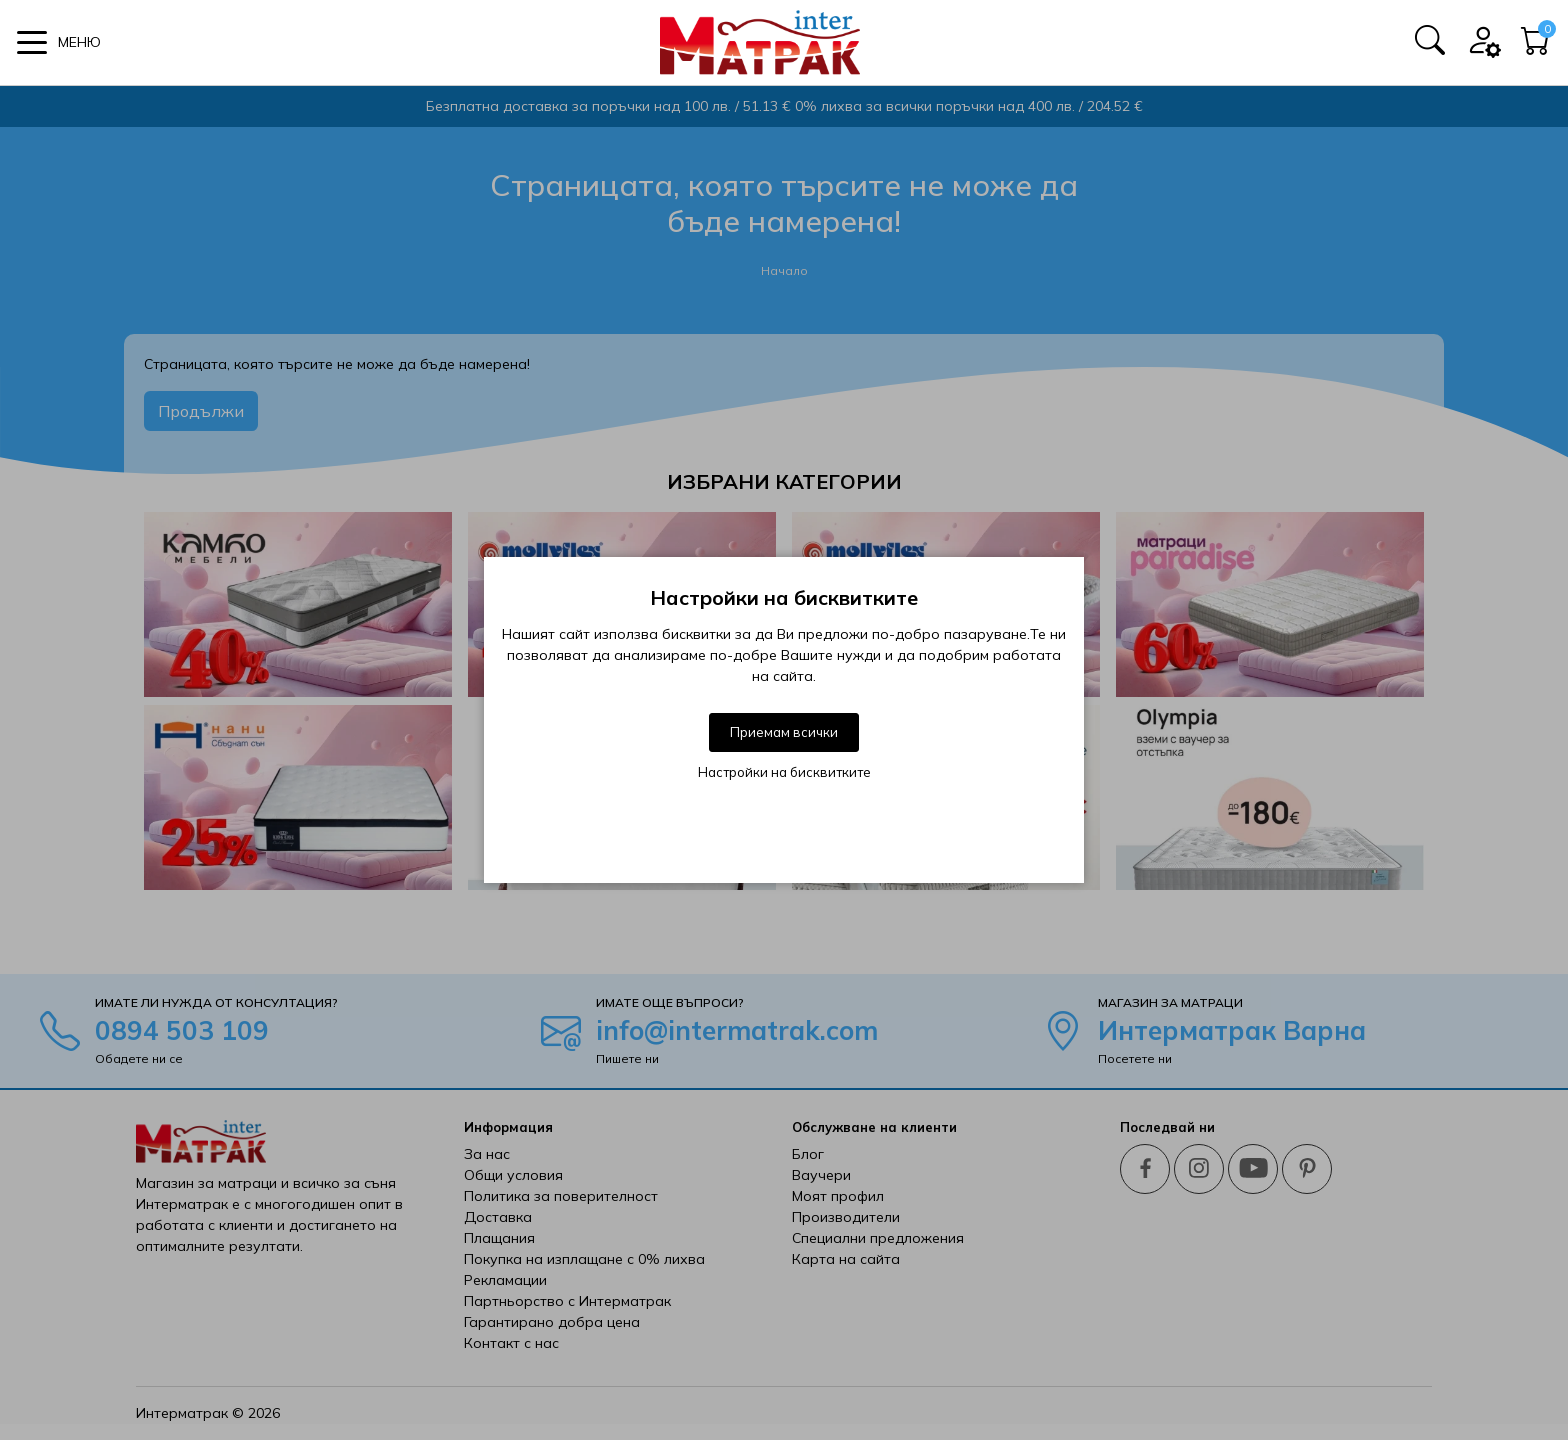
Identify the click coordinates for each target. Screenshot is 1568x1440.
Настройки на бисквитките (784, 772)
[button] (59, 42)
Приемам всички (784, 732)
